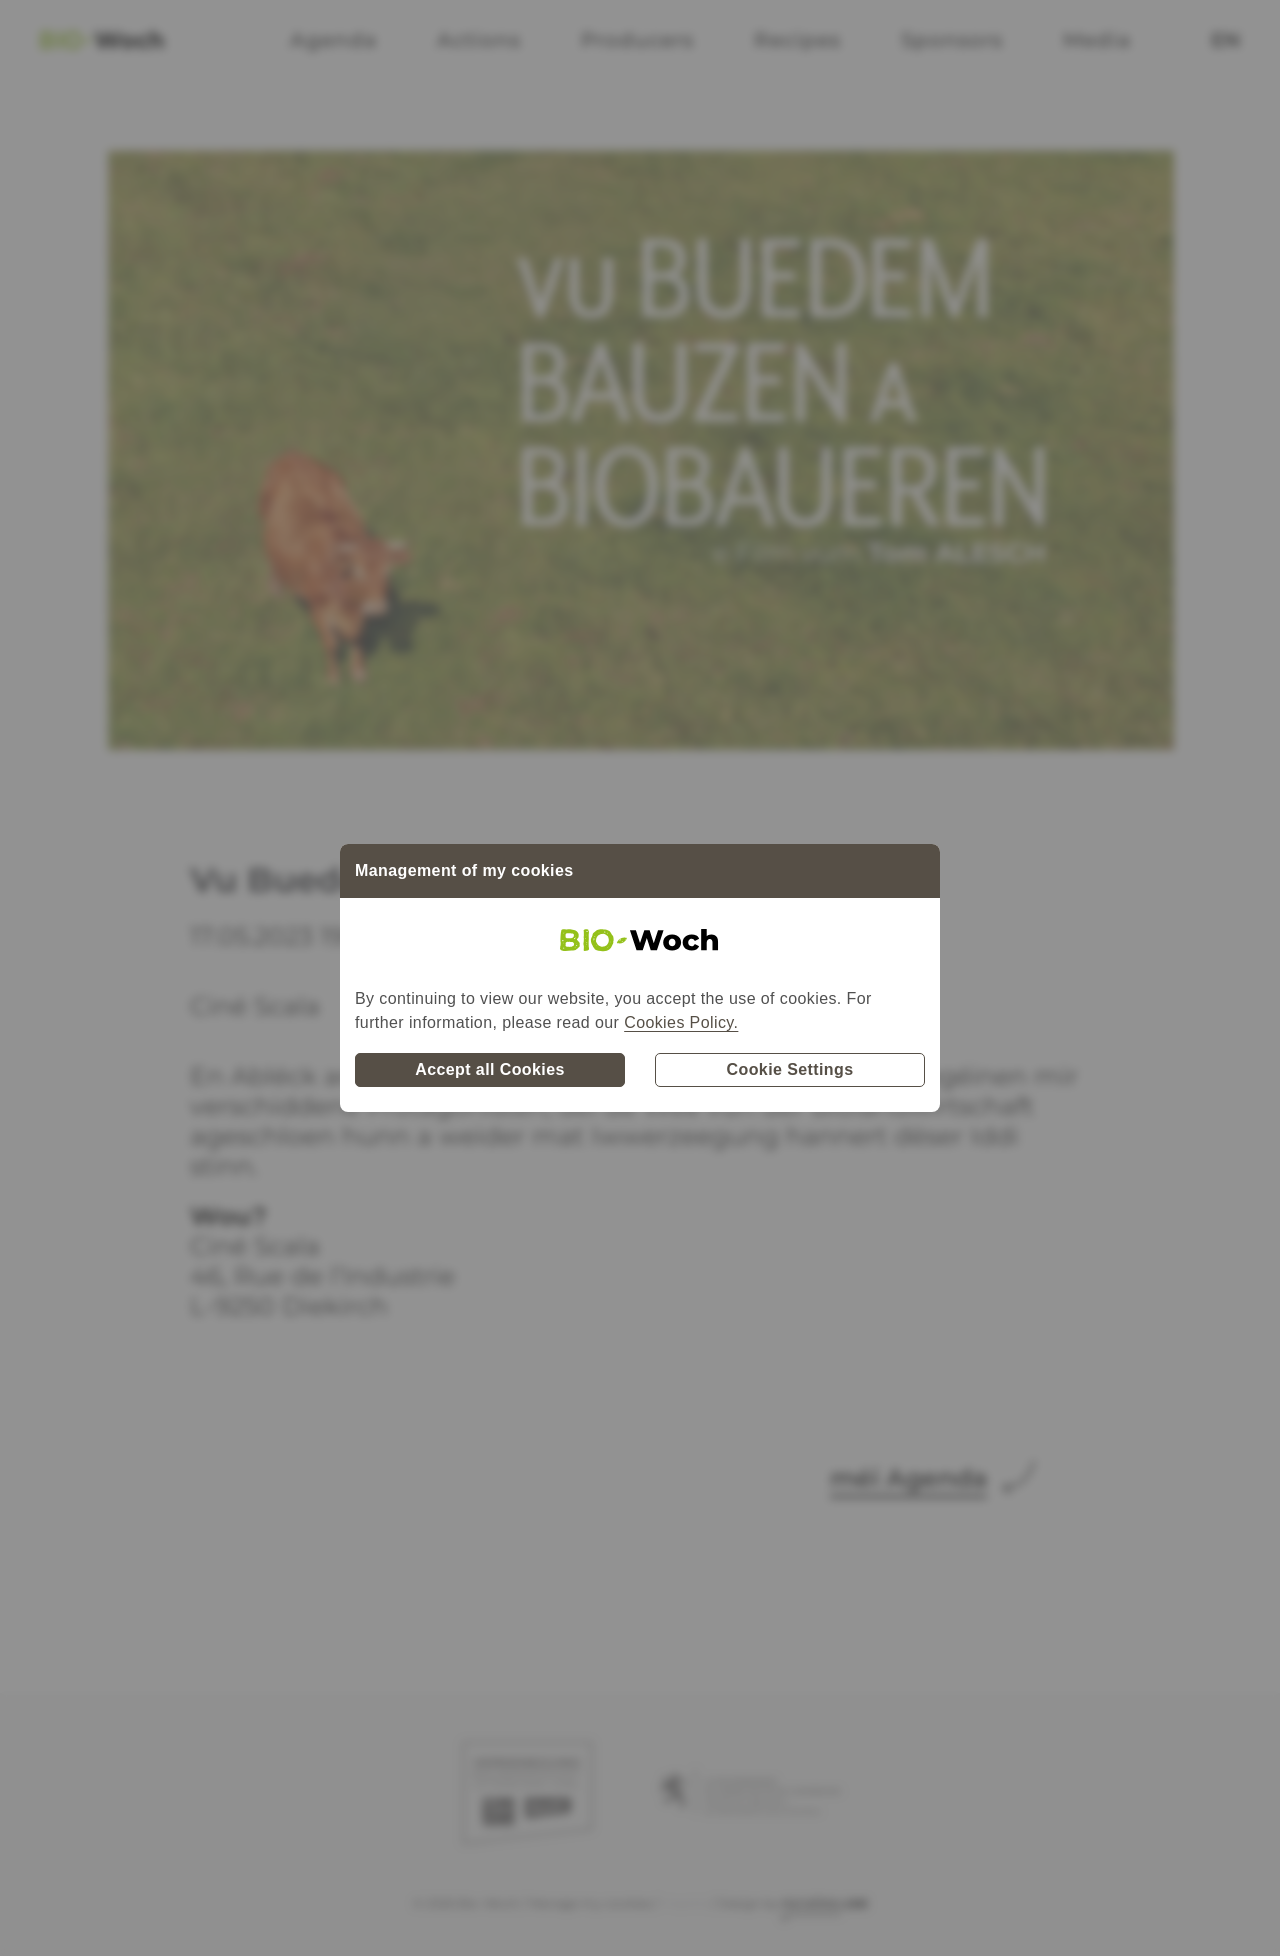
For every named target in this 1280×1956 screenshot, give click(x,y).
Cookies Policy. (681, 1022)
